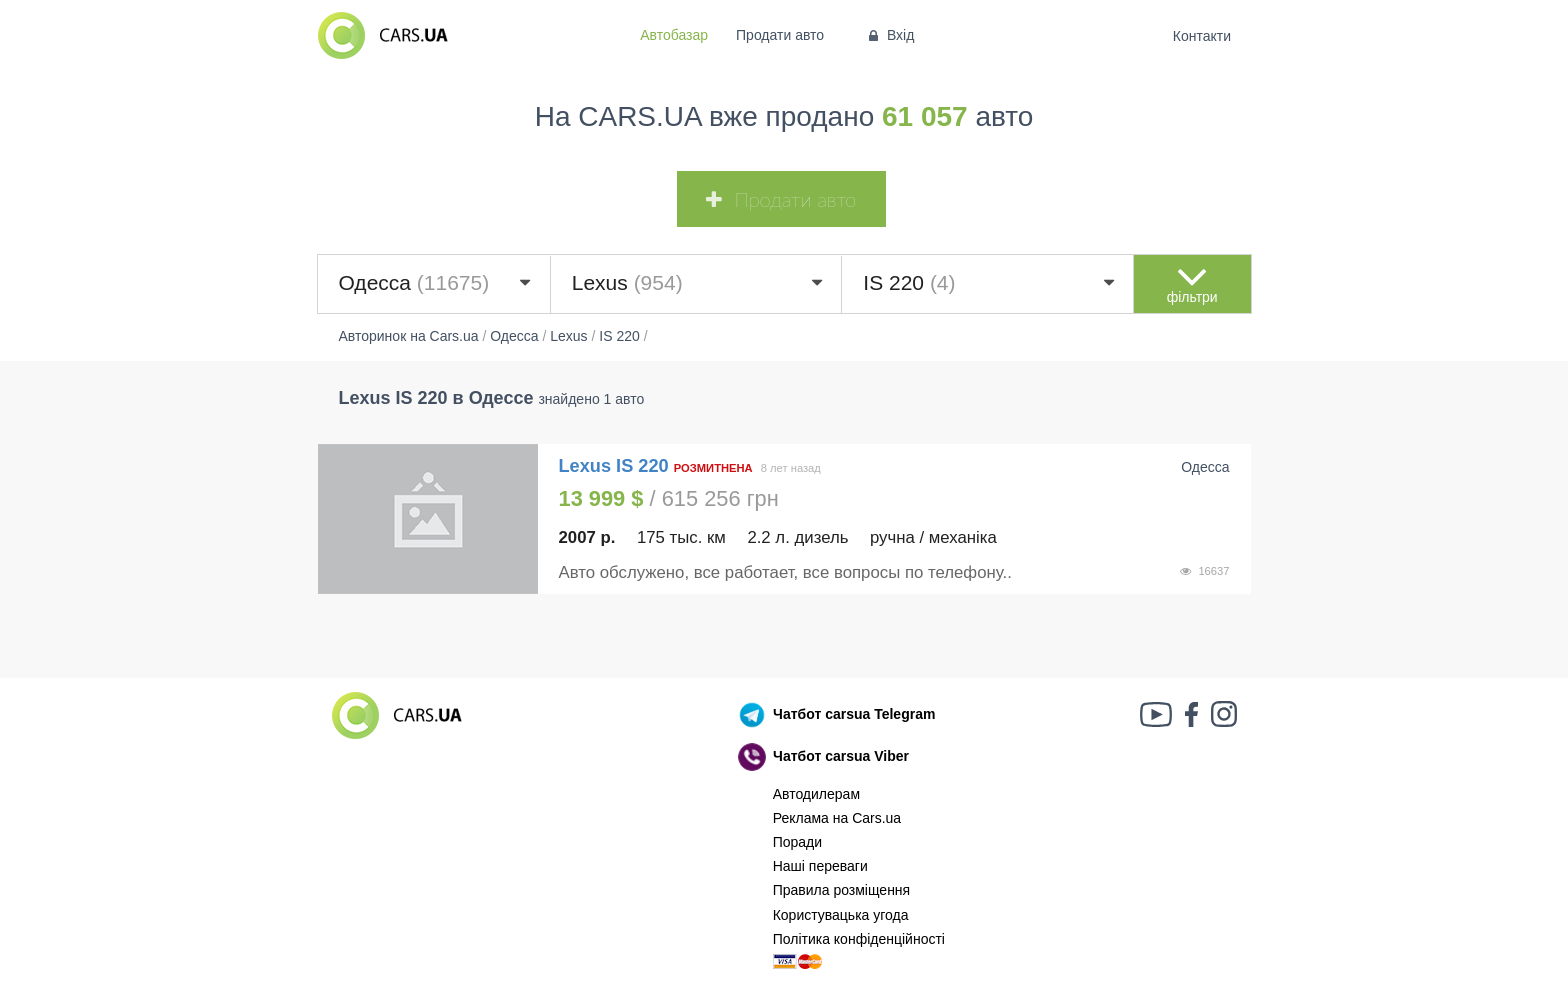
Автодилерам (816, 794)
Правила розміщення (842, 890)
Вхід (889, 35)
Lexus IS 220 (616, 466)
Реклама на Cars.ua (837, 818)
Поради (797, 842)
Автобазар (674, 35)
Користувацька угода (841, 915)
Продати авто (780, 35)
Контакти (1201, 36)
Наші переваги (820, 866)
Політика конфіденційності (859, 939)
